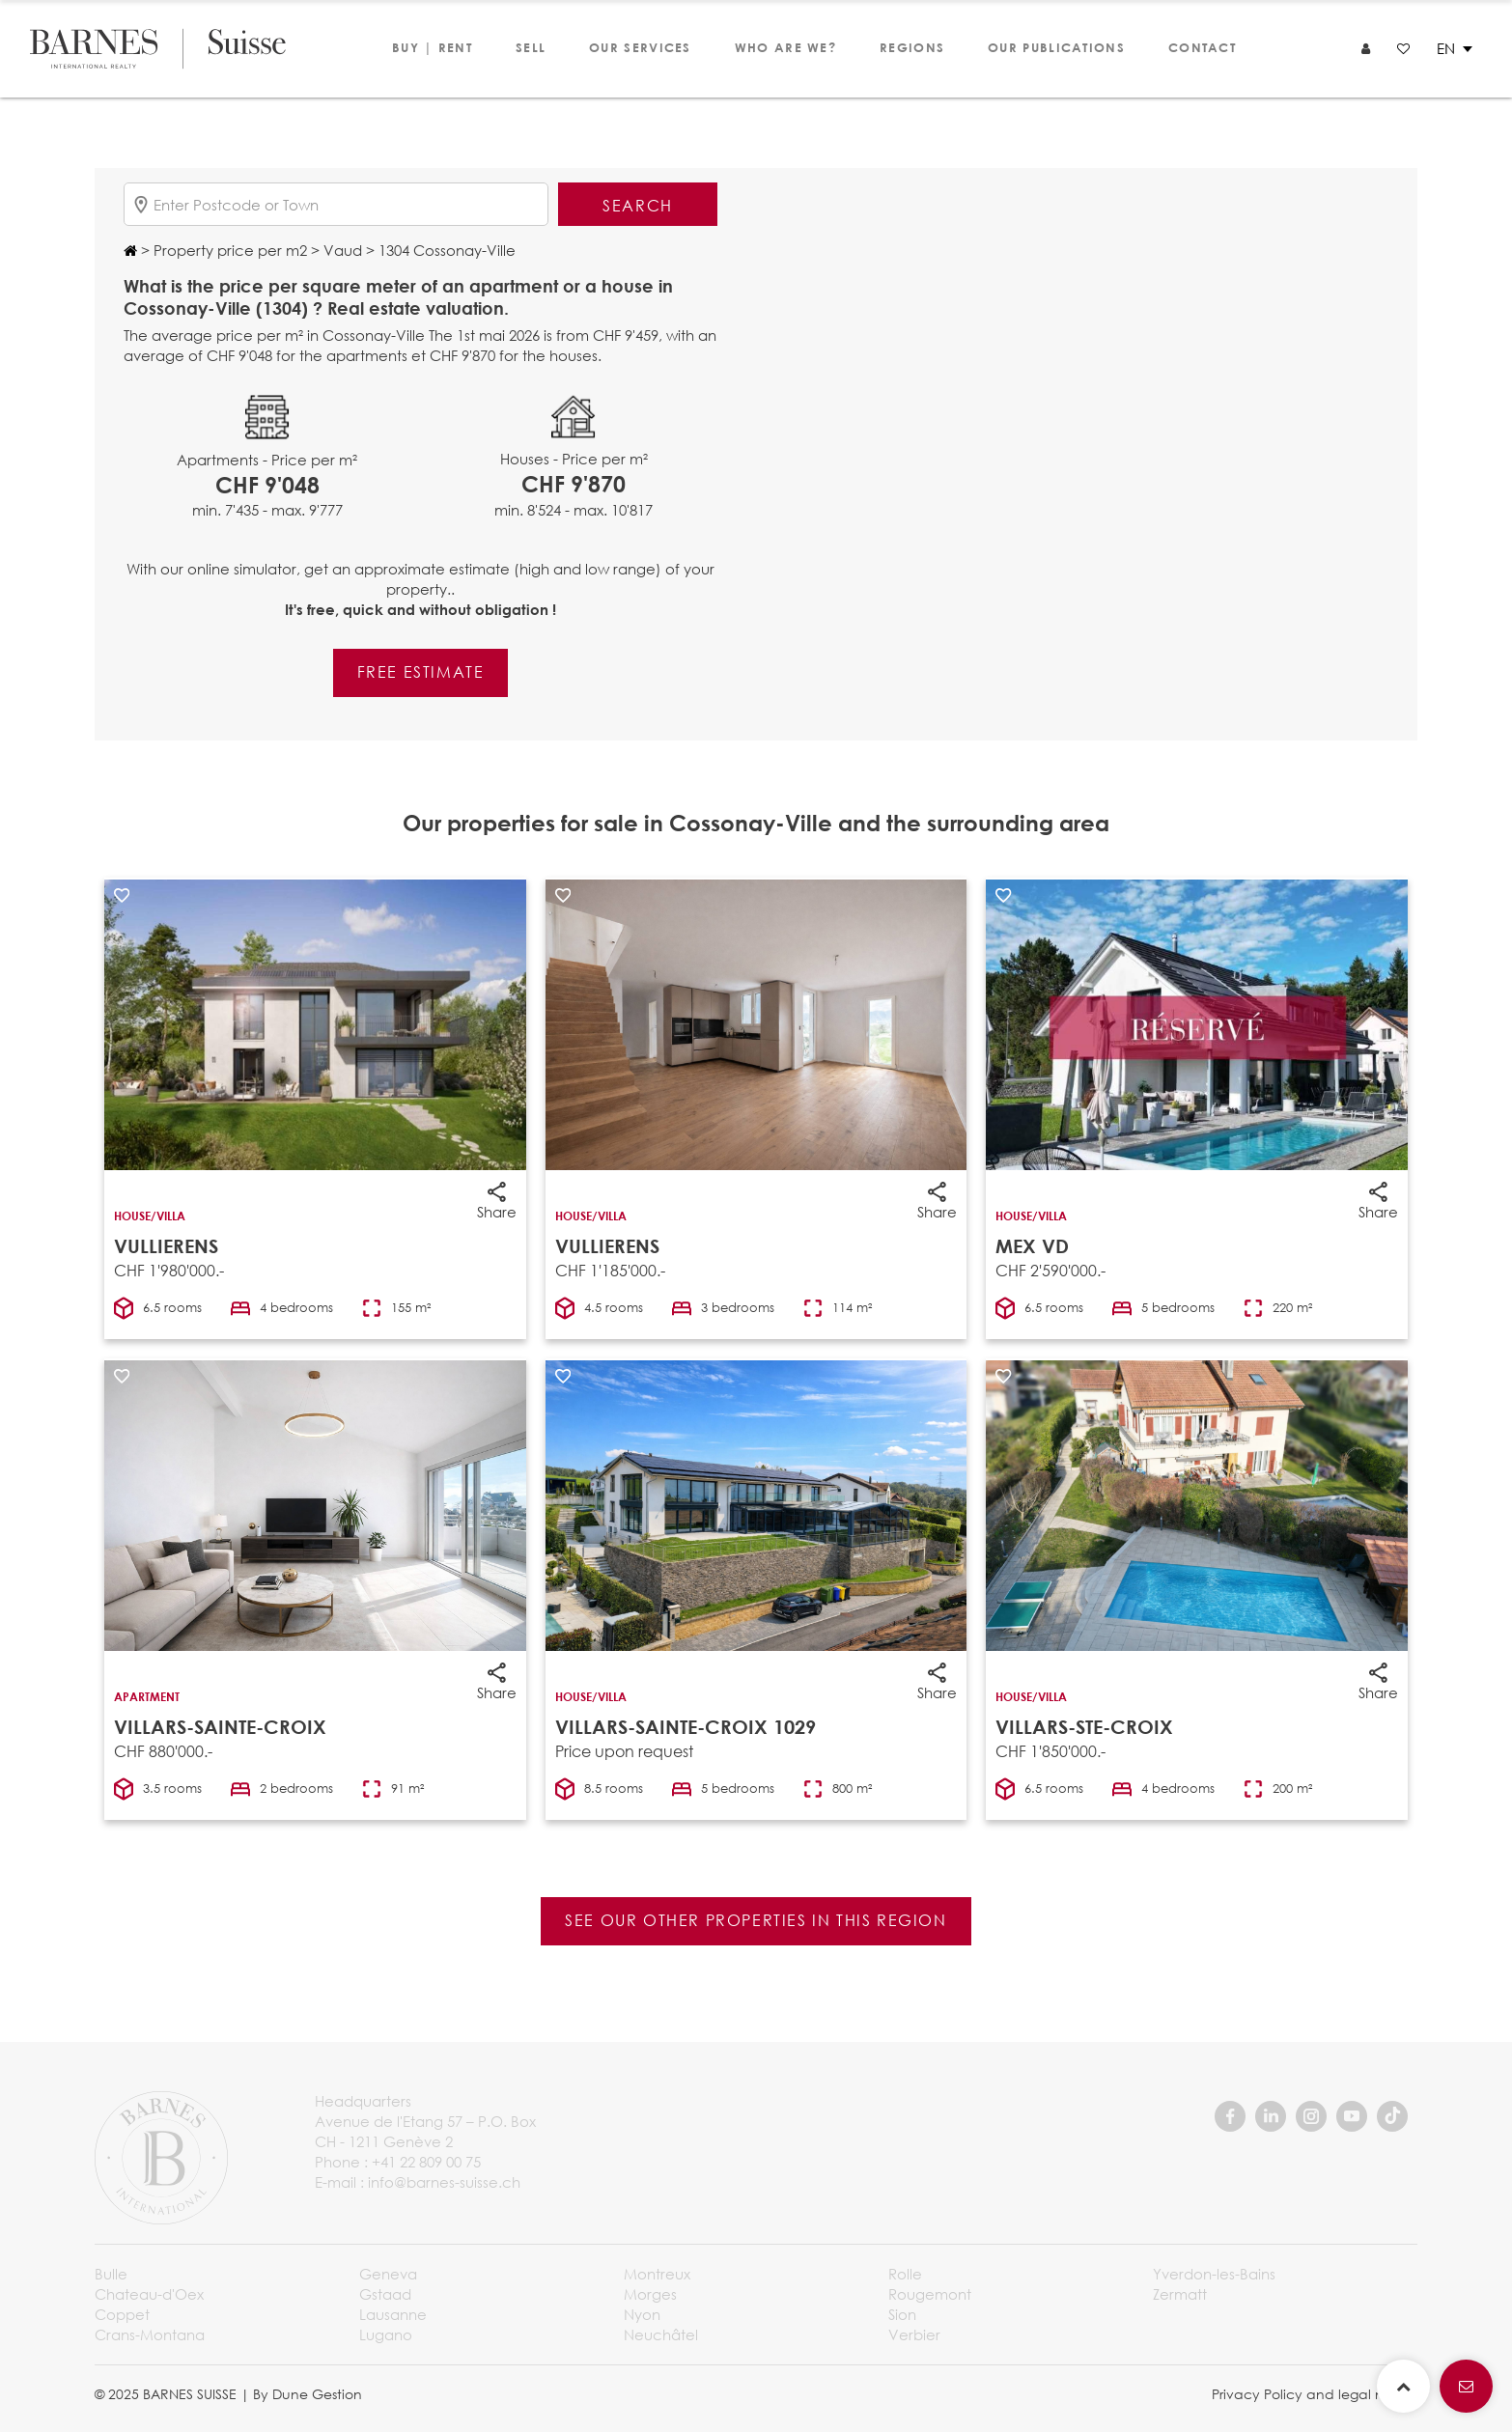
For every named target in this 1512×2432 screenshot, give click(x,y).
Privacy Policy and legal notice (1314, 2394)
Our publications (1056, 47)
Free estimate (421, 671)
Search (637, 205)
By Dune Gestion (307, 2394)
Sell (531, 47)
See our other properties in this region (755, 1920)
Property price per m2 (228, 250)
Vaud (341, 250)
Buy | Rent (432, 47)
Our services (640, 47)
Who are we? (785, 47)
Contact (1202, 47)
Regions (912, 47)
